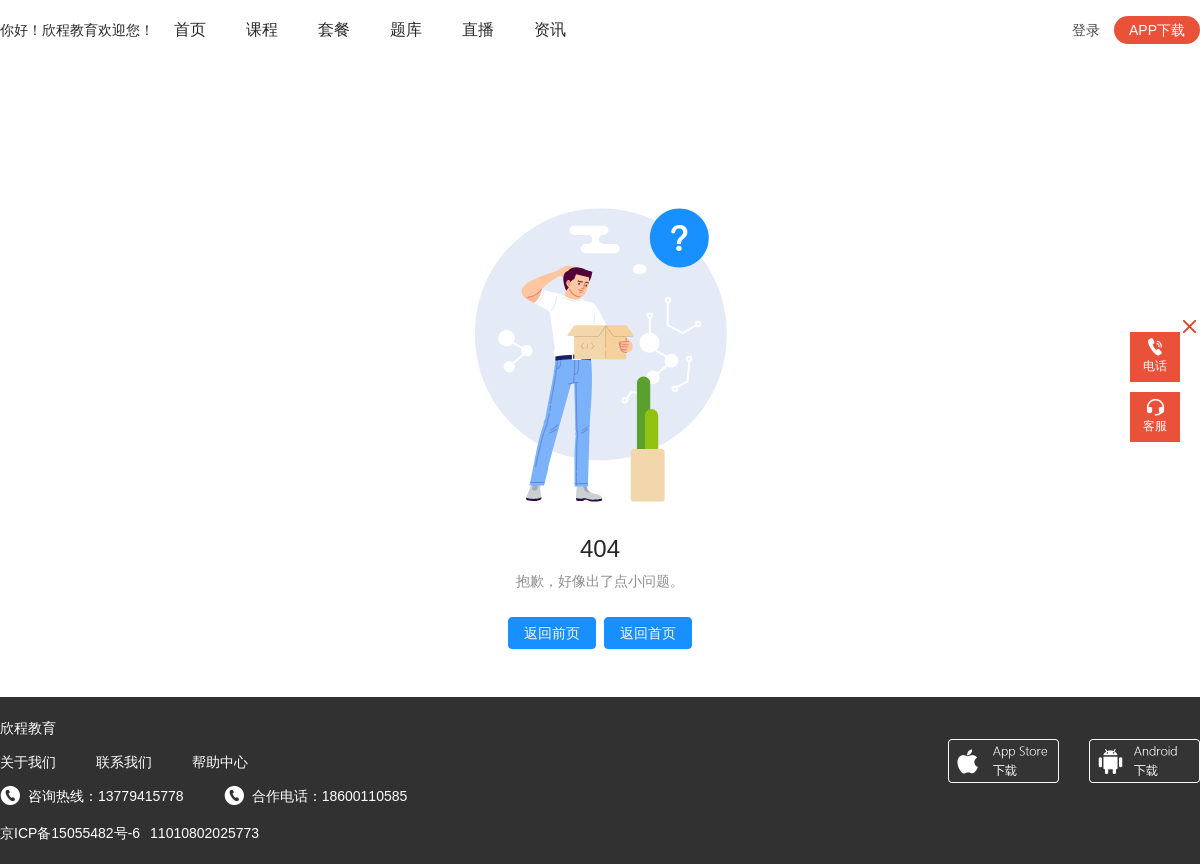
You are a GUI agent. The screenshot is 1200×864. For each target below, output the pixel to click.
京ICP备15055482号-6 (70, 833)
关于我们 (28, 762)
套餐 (334, 29)
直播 (478, 29)
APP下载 (1157, 30)
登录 (1086, 30)
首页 (190, 29)
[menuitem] (190, 30)
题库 (406, 29)
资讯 (550, 29)
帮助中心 (220, 762)
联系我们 (124, 762)
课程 (262, 29)
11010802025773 (204, 833)
